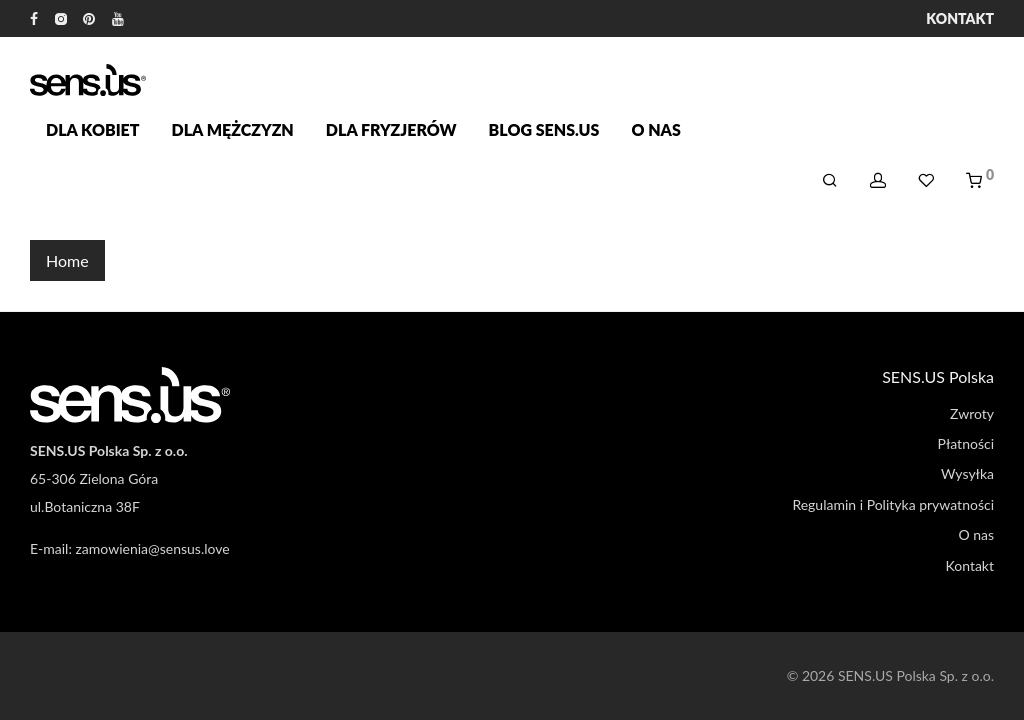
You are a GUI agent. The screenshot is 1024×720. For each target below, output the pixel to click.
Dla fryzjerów (391, 129)
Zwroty (972, 413)
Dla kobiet (93, 129)
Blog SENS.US (544, 129)
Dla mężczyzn (233, 129)
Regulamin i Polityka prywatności (893, 504)
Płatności (966, 443)
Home (67, 260)
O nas (655, 129)
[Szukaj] (830, 180)
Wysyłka (967, 473)
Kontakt (960, 19)
